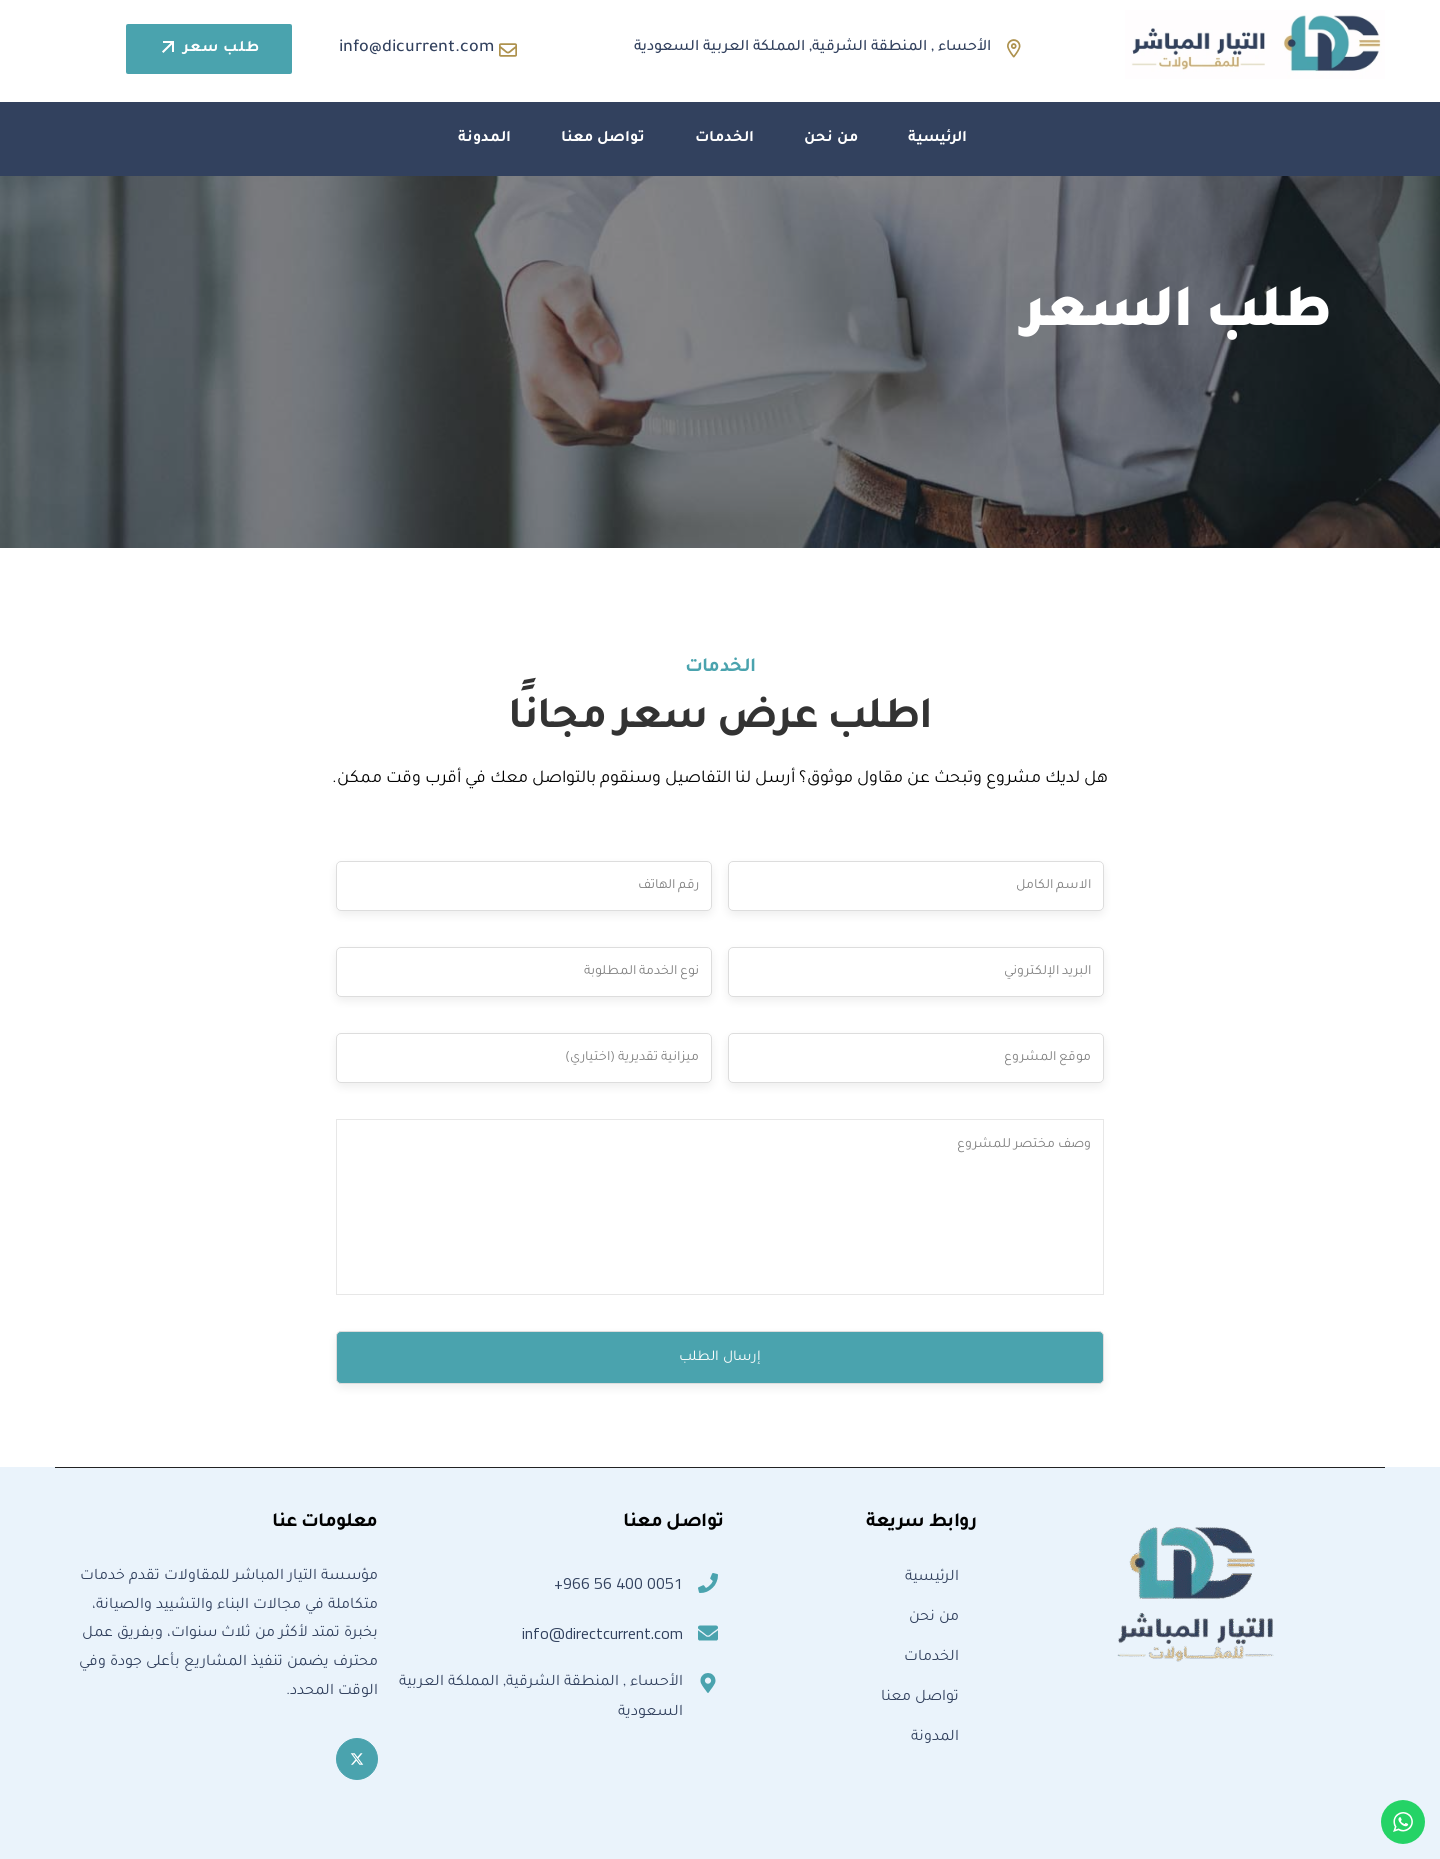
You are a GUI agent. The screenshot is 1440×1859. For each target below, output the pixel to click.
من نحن (831, 139)
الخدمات (724, 139)
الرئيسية (937, 139)
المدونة (484, 139)
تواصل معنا (603, 139)
